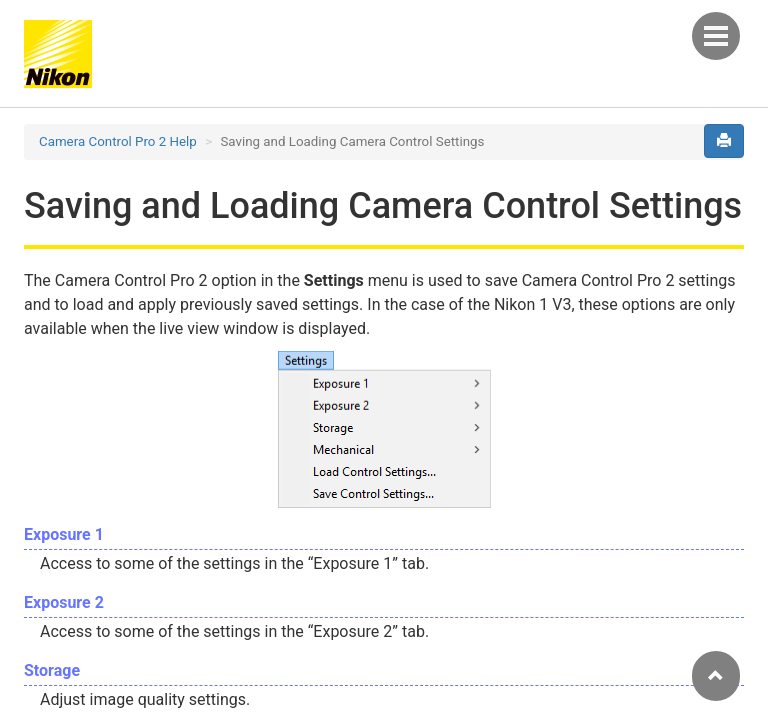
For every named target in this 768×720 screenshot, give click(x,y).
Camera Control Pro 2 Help (118, 141)
